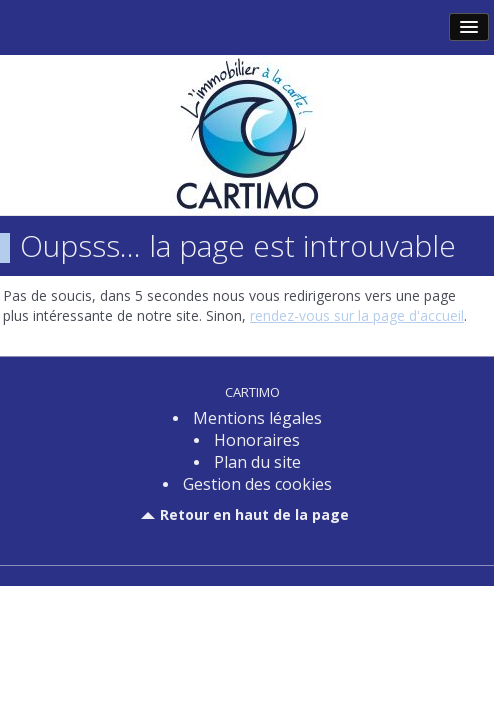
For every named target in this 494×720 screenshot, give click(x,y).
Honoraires (257, 440)
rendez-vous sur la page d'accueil (357, 315)
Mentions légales (257, 418)
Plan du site (257, 462)
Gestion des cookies (257, 484)
